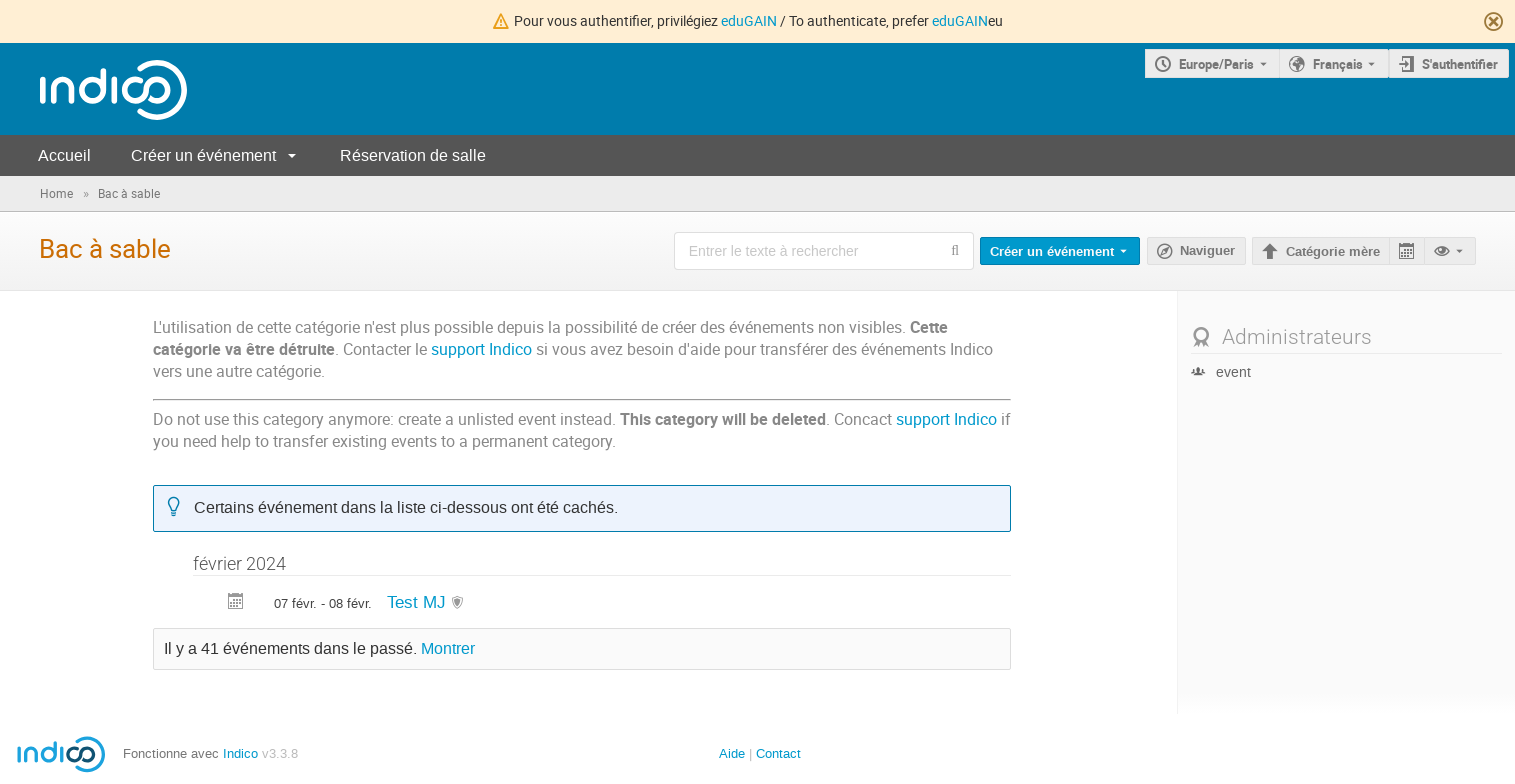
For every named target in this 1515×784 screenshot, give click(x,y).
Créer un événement (203, 155)
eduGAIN (749, 20)
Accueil (64, 155)
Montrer (448, 649)
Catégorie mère (1333, 252)
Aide (732, 753)
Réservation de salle (413, 155)
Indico (240, 753)
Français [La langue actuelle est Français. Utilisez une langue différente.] (1338, 64)
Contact (778, 753)
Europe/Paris (1216, 64)
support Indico (481, 349)
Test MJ (419, 602)
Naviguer (1207, 251)
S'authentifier (1460, 64)
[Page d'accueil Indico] (93, 89)
